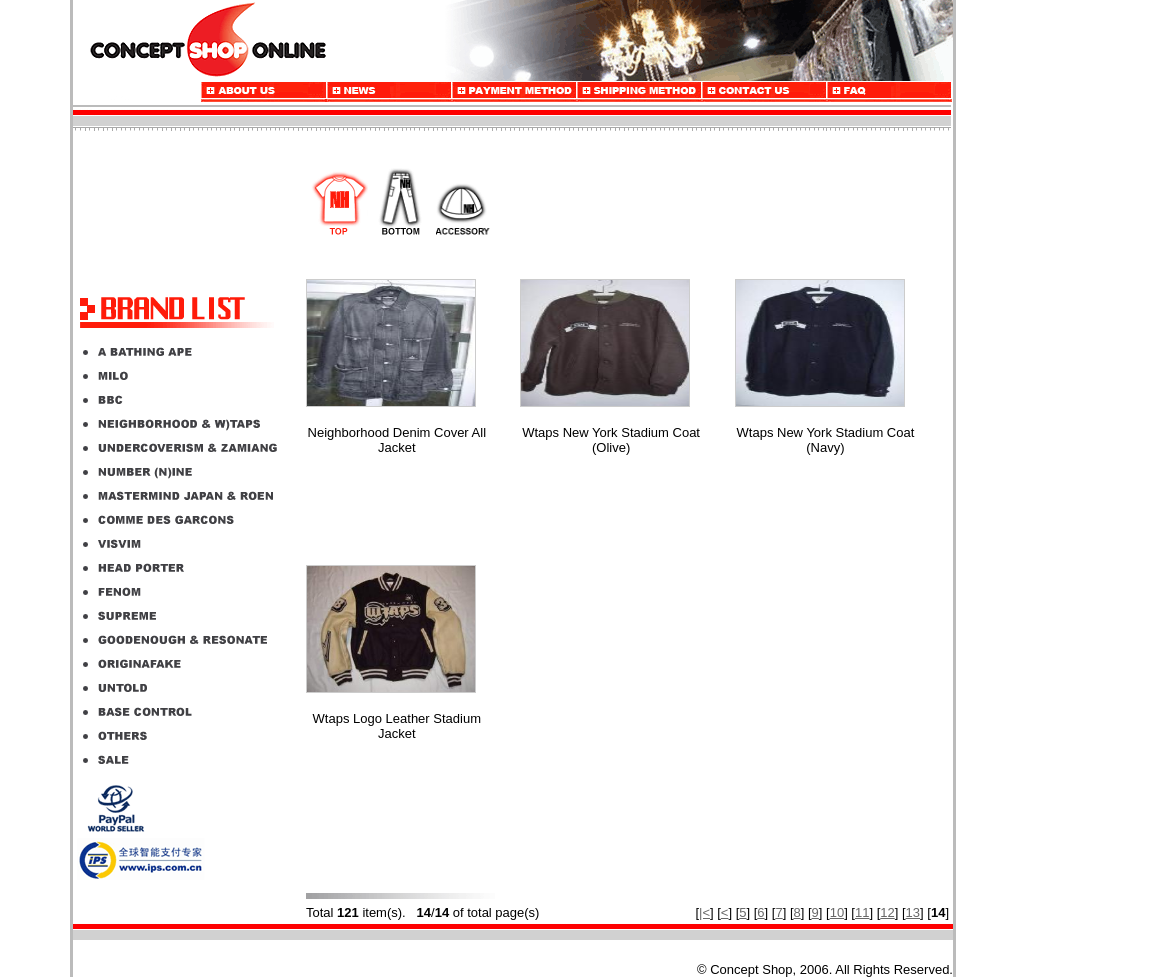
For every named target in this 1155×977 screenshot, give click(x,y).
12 (887, 912)
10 (837, 912)
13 (913, 912)
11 (862, 912)
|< (704, 912)
